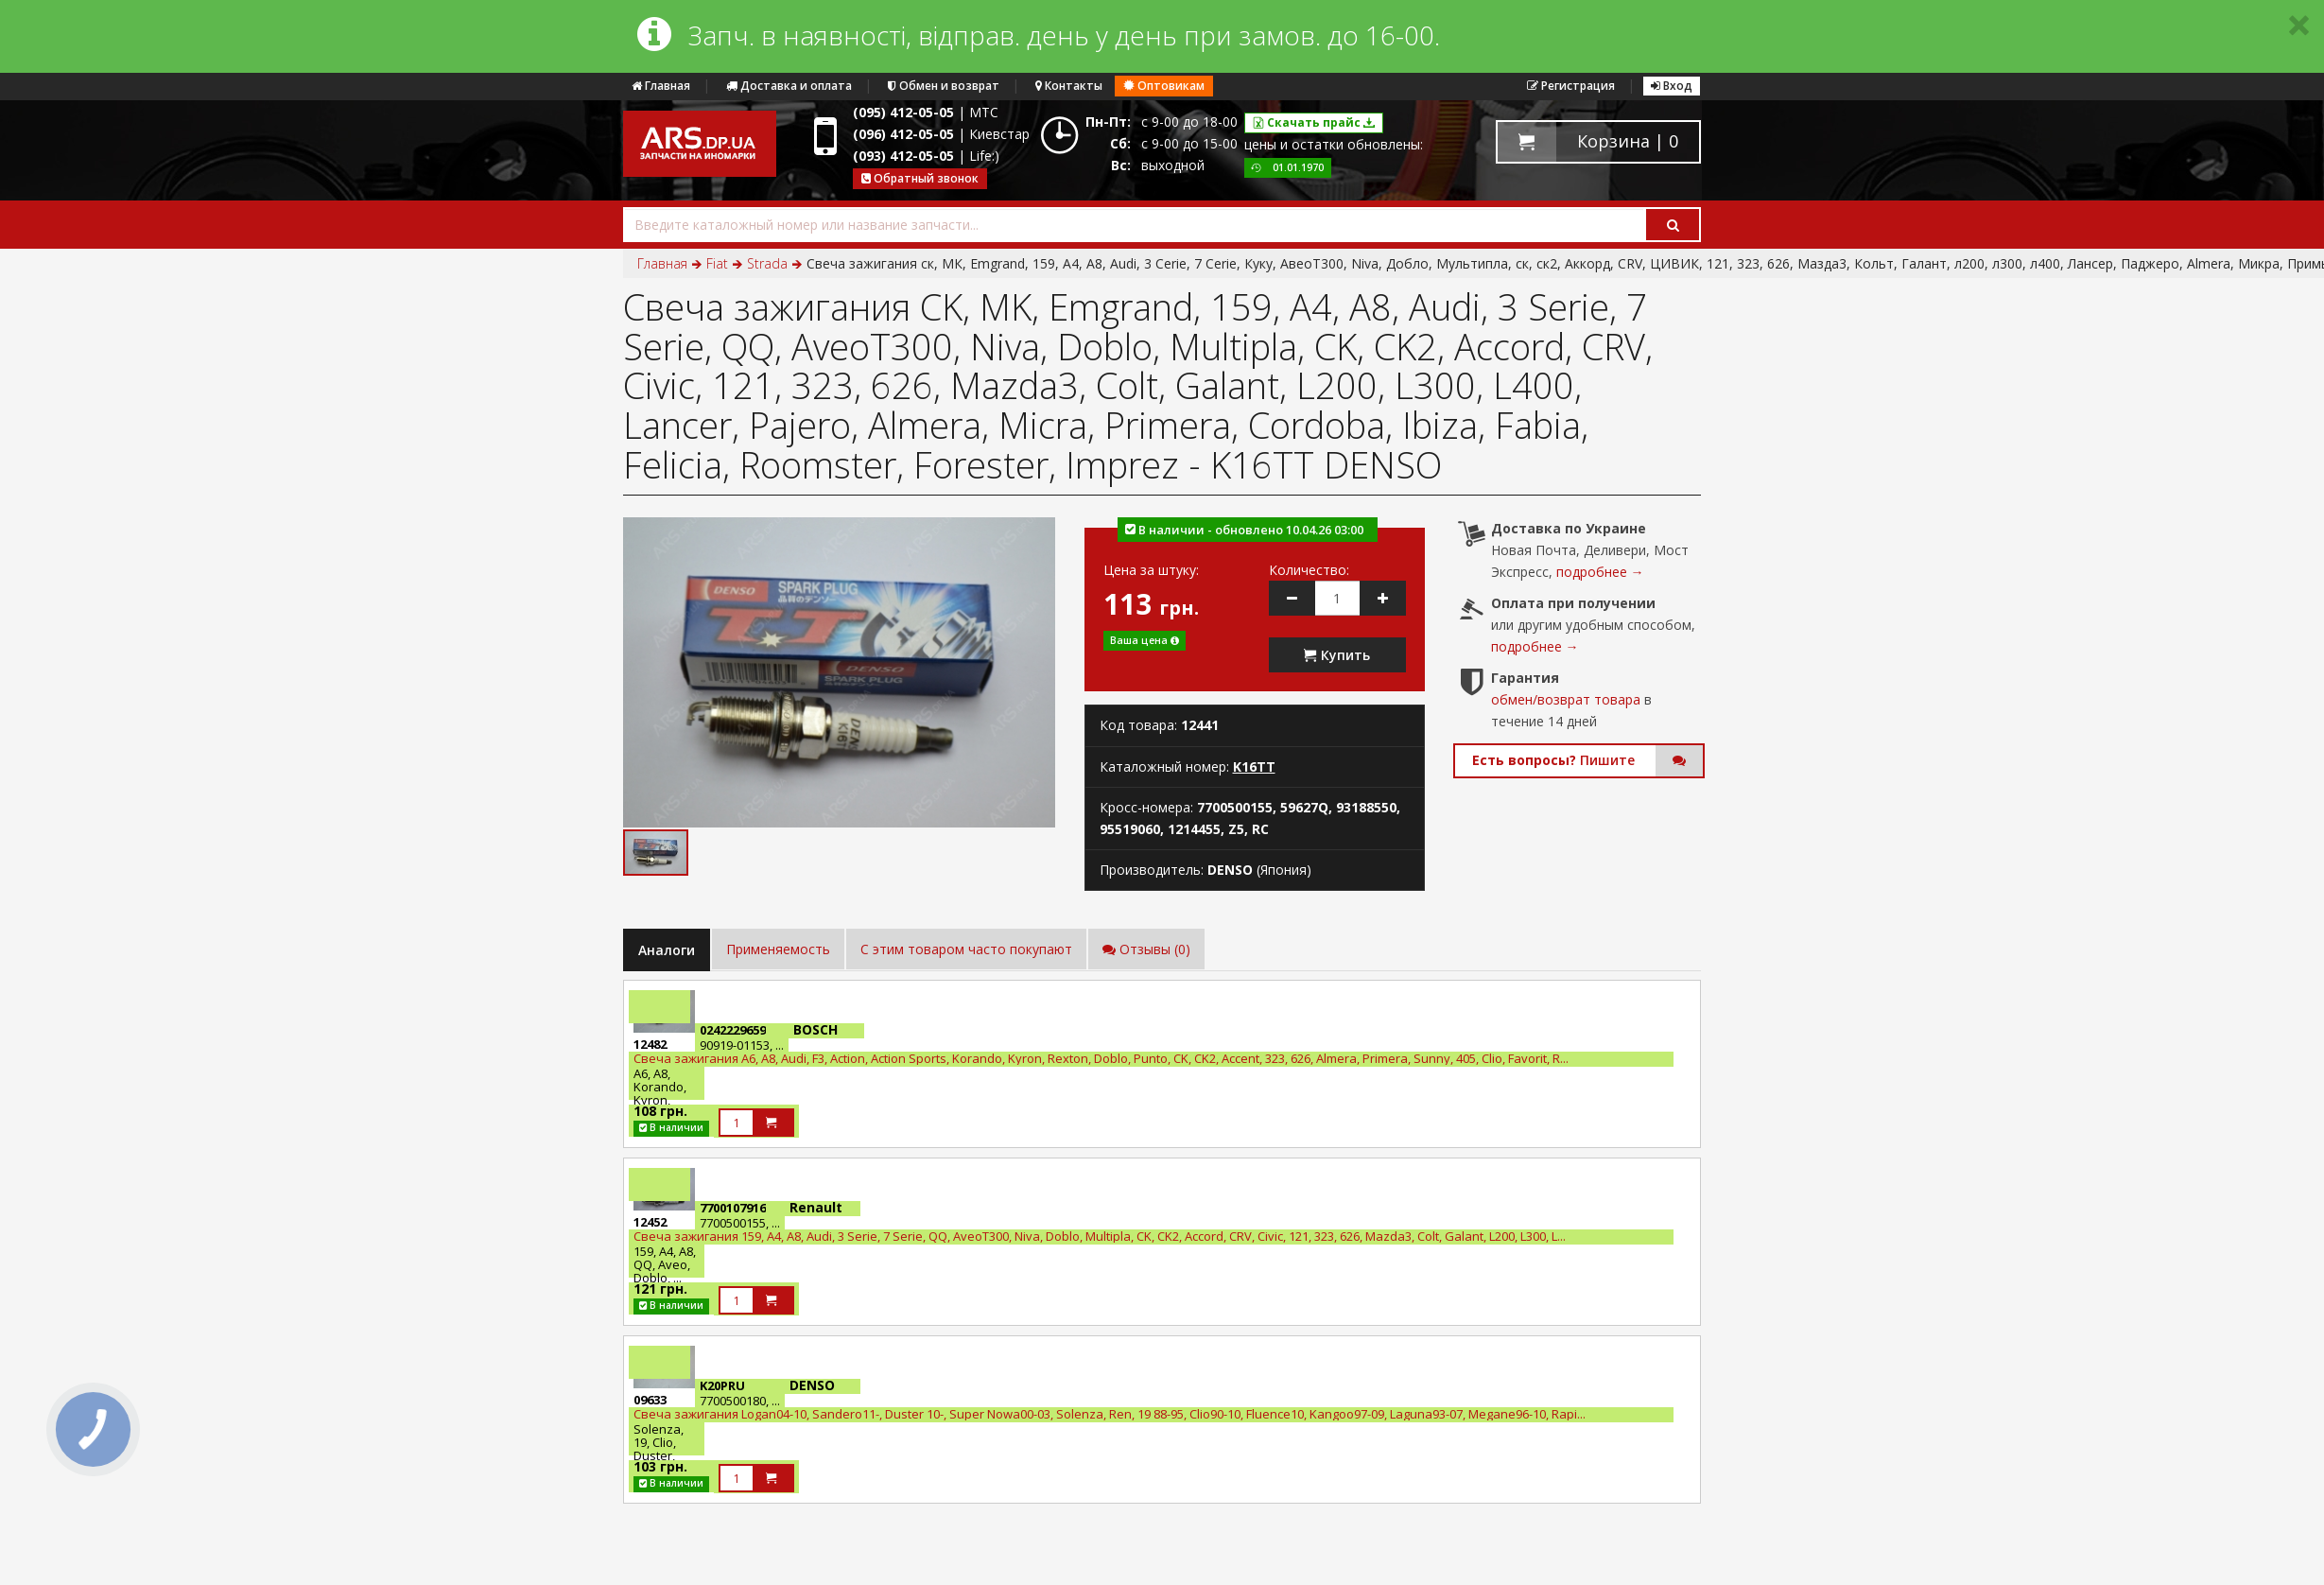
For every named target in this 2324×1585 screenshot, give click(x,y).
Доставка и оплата (789, 86)
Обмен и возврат (943, 86)
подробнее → (1600, 572)
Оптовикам (1164, 86)
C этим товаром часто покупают (966, 949)
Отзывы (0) (1146, 949)
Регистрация (1571, 86)
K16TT (1254, 766)
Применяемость (778, 949)
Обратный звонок (920, 178)
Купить (1337, 655)
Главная (661, 86)
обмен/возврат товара (1565, 699)
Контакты (1068, 86)
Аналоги (666, 950)
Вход (1671, 86)
